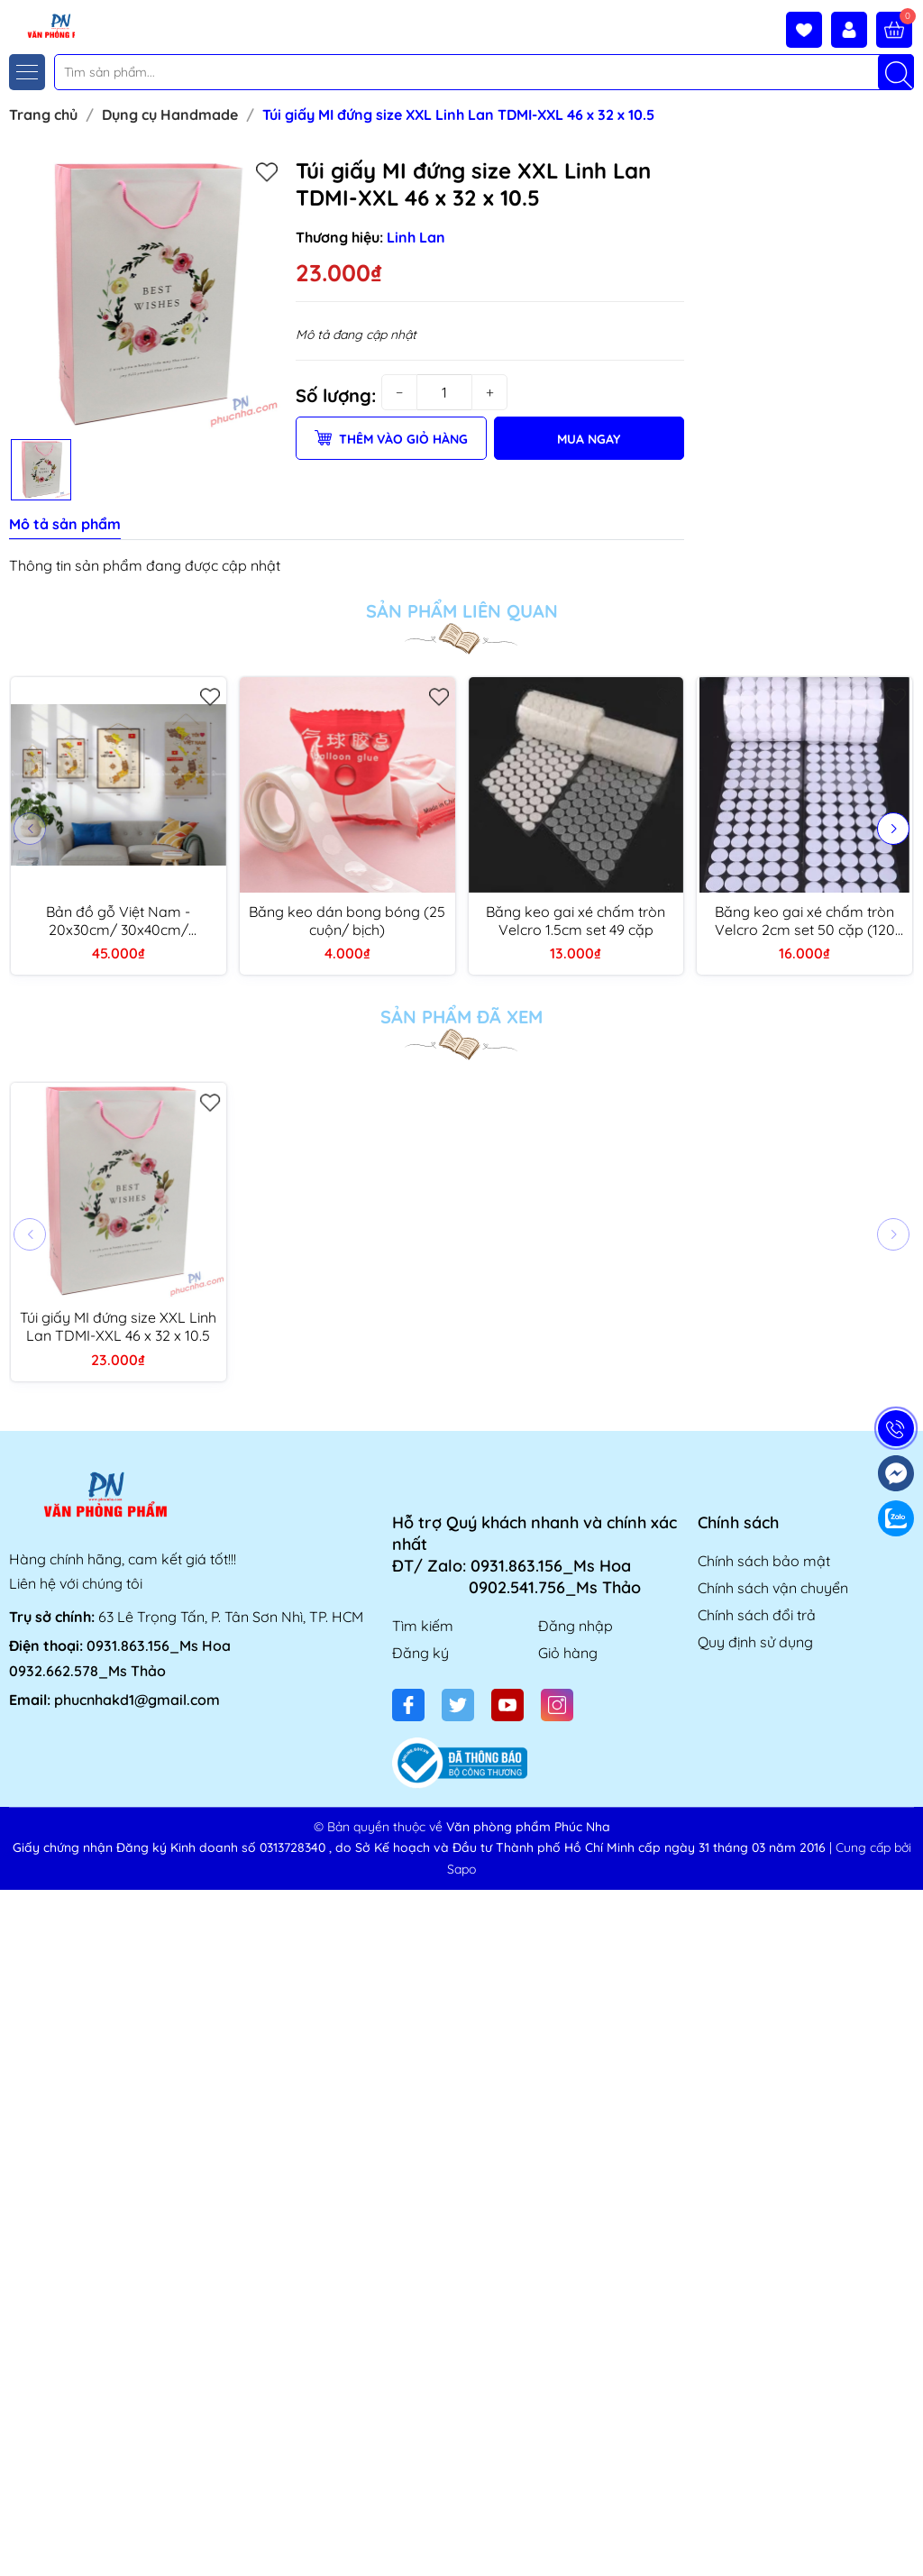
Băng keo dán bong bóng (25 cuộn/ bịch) (347, 921)
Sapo (461, 1869)
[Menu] (27, 72)
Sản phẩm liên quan (462, 611)
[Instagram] (557, 1705)
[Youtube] (507, 1705)
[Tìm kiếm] (896, 72)
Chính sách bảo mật (764, 1561)
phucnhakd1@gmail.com (137, 1700)
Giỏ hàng (568, 1653)
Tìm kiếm (422, 1626)
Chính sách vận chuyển (773, 1588)
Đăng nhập (575, 1626)
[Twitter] (458, 1705)
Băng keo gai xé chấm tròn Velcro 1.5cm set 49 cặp (575, 921)
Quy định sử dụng (755, 1642)
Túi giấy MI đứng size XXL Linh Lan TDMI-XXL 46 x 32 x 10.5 (118, 1326)
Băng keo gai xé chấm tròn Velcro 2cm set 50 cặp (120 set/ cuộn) (805, 921)
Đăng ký (420, 1653)
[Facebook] (408, 1705)
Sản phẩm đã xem (461, 1017)
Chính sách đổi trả (757, 1615)
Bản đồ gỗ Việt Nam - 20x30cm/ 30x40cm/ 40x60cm (118, 921)
